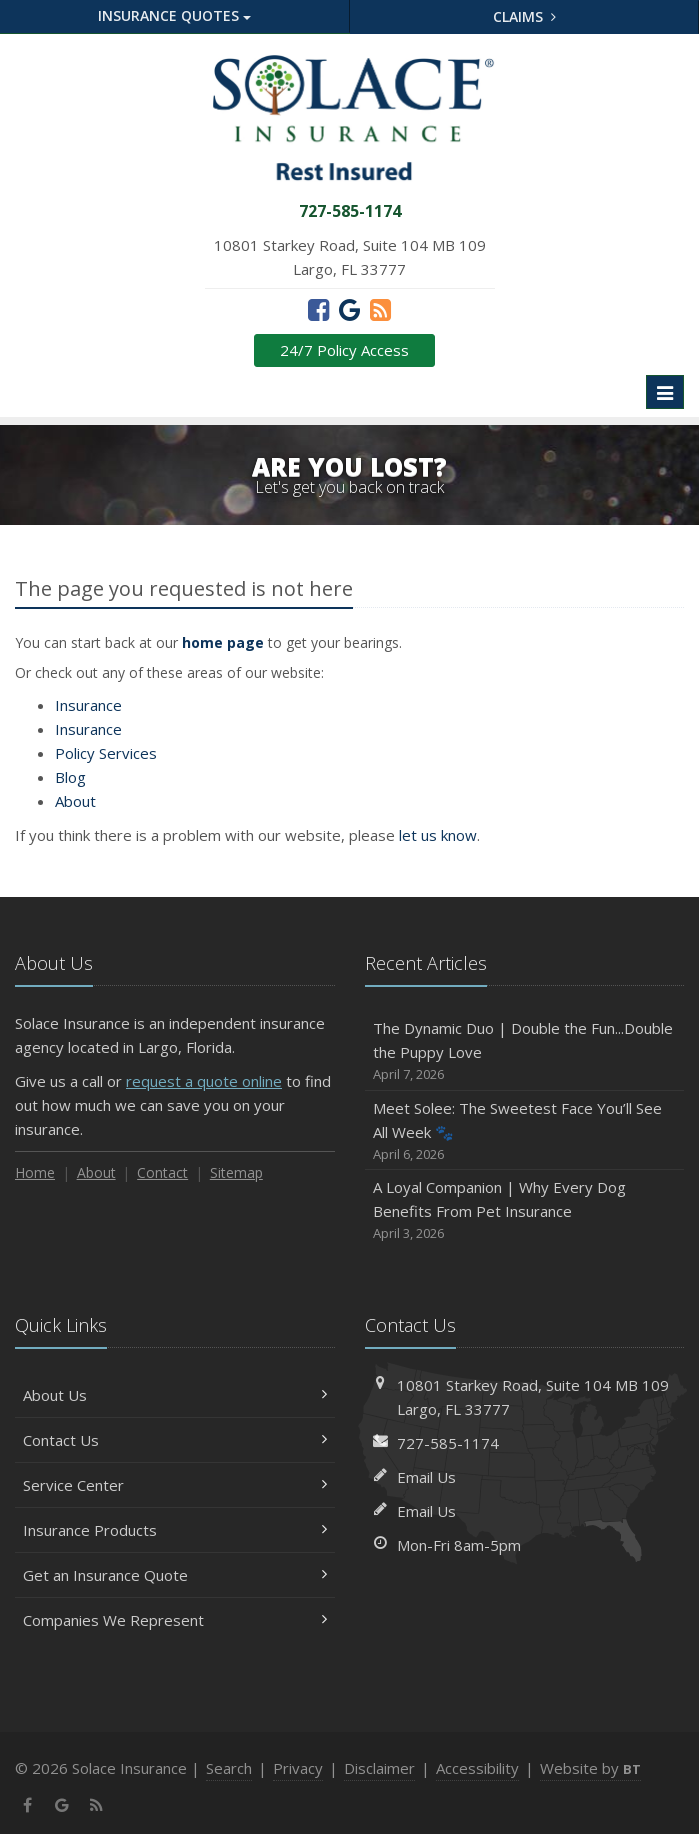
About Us (175, 1395)
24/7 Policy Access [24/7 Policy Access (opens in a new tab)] (344, 350)
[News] (380, 309)
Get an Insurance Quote (175, 1575)
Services (106, 753)
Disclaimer (379, 1768)
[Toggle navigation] (665, 392)
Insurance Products (175, 1530)
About (75, 801)
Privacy (298, 1768)
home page (223, 642)
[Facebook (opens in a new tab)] (318, 309)
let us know (438, 835)
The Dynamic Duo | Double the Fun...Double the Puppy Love (525, 1051)
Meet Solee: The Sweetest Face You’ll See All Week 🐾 (525, 1131)
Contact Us (175, 1440)
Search (229, 1768)
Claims (524, 16)
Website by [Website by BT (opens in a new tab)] (590, 1768)
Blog (70, 777)
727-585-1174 (448, 1443)
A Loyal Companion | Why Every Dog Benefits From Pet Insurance (525, 1210)
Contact (162, 1172)
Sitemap (236, 1172)
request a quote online (204, 1081)
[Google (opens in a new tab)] (349, 309)
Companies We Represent (175, 1620)
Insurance (88, 705)
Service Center (175, 1485)
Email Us (426, 1477)
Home (35, 1172)
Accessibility (477, 1768)
